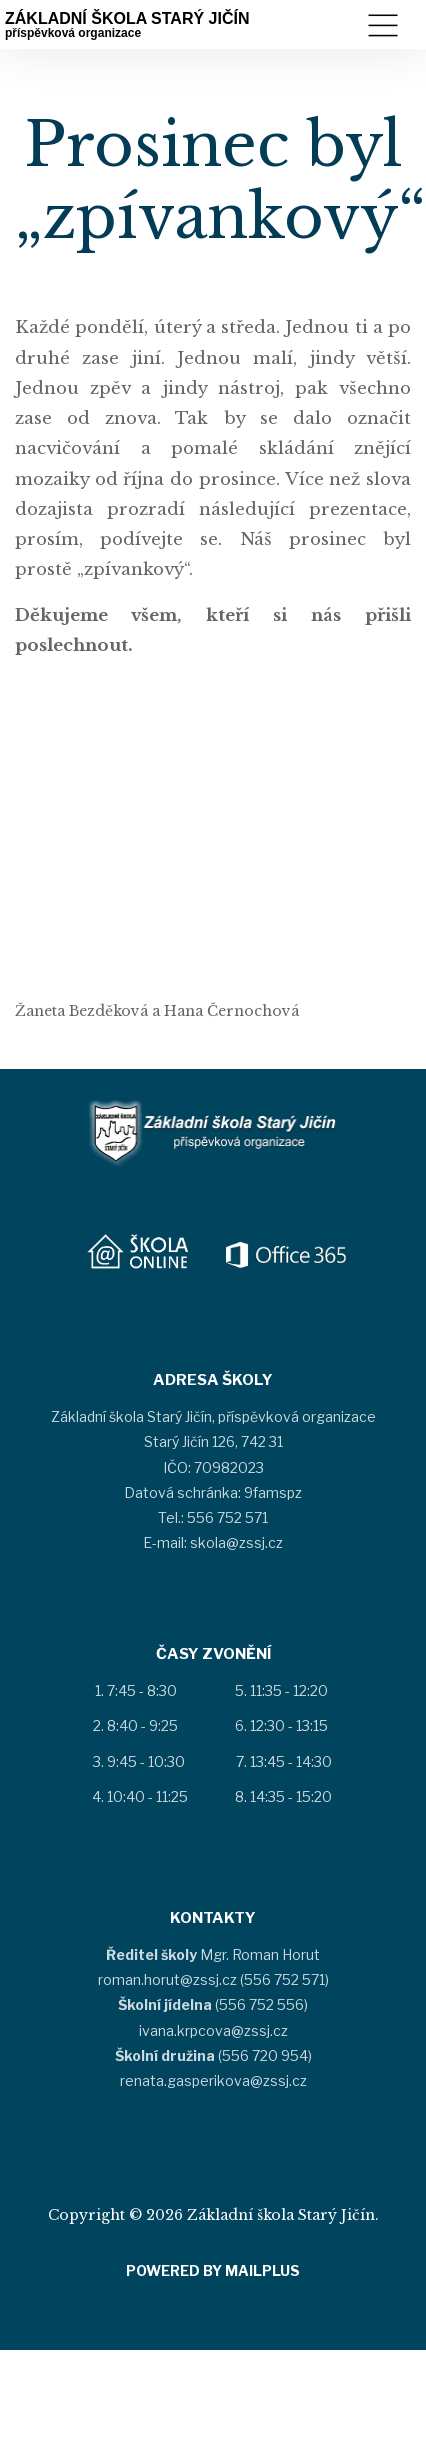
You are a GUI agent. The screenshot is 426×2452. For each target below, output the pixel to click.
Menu (383, 26)
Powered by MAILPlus (213, 2270)
